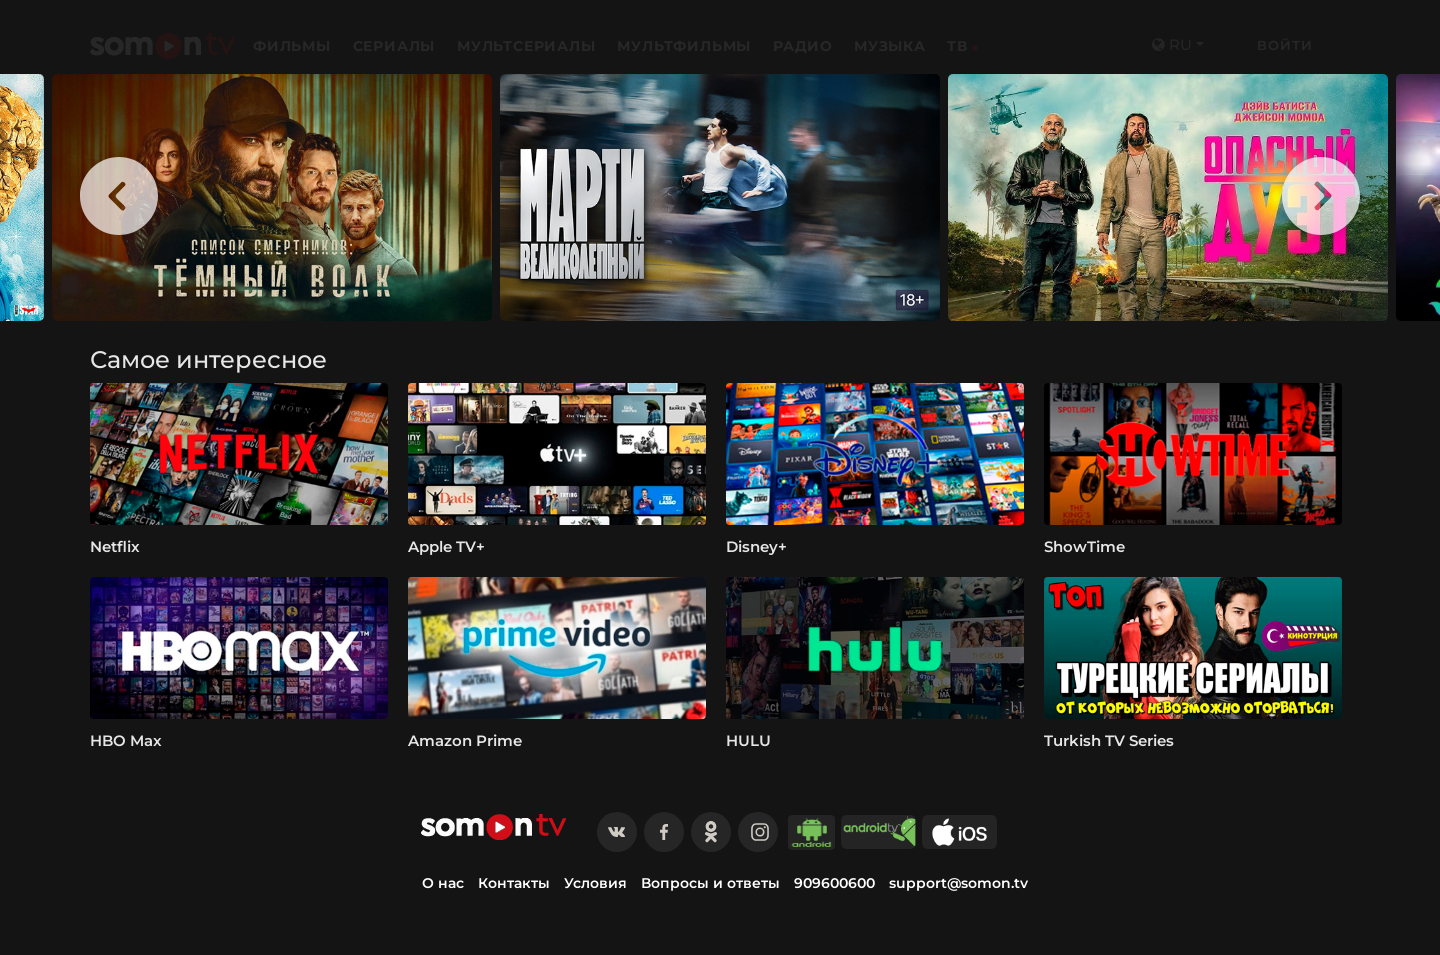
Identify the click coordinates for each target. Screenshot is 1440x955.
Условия (595, 883)
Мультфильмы (686, 46)
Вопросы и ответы (710, 883)
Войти (1284, 45)
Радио (803, 46)
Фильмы (294, 46)
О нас (443, 883)
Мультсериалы (528, 46)
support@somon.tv (958, 883)
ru (1172, 44)
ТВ (957, 46)
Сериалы (396, 46)
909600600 (834, 883)
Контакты (514, 883)
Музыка (890, 46)
